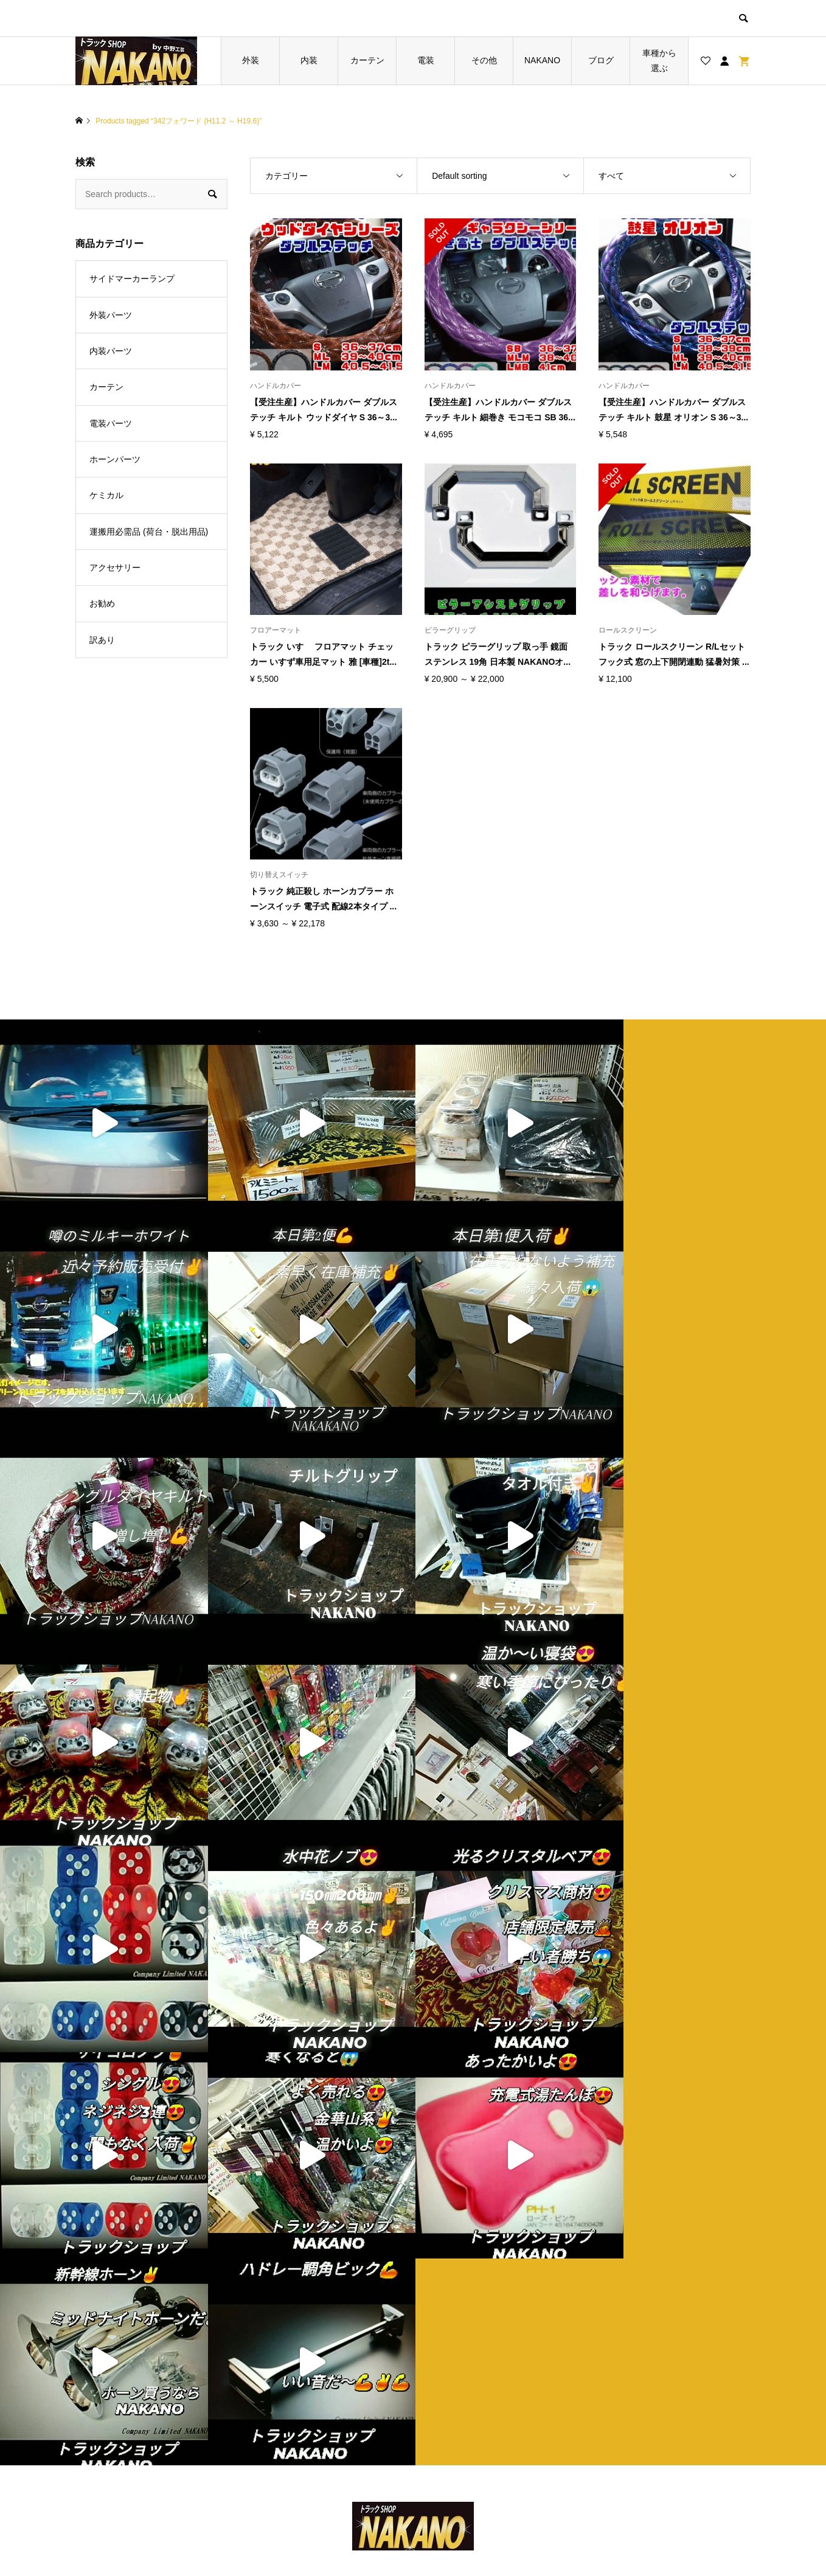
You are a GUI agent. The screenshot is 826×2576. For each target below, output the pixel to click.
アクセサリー (115, 567)
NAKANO (542, 60)
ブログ (601, 60)
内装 (309, 60)
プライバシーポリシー (481, 2264)
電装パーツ (110, 423)
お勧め (102, 603)
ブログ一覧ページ (303, 2264)
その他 (484, 60)
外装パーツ (110, 315)
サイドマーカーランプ (132, 278)
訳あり (102, 640)
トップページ (295, 2244)
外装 (250, 60)
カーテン (367, 60)
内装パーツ (110, 351)
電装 (425, 60)
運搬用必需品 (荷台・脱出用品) (148, 531)
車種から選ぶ (659, 60)
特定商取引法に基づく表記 (490, 2285)
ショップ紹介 (464, 2244)
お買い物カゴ (295, 2285)
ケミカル (106, 495)
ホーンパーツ (115, 459)
